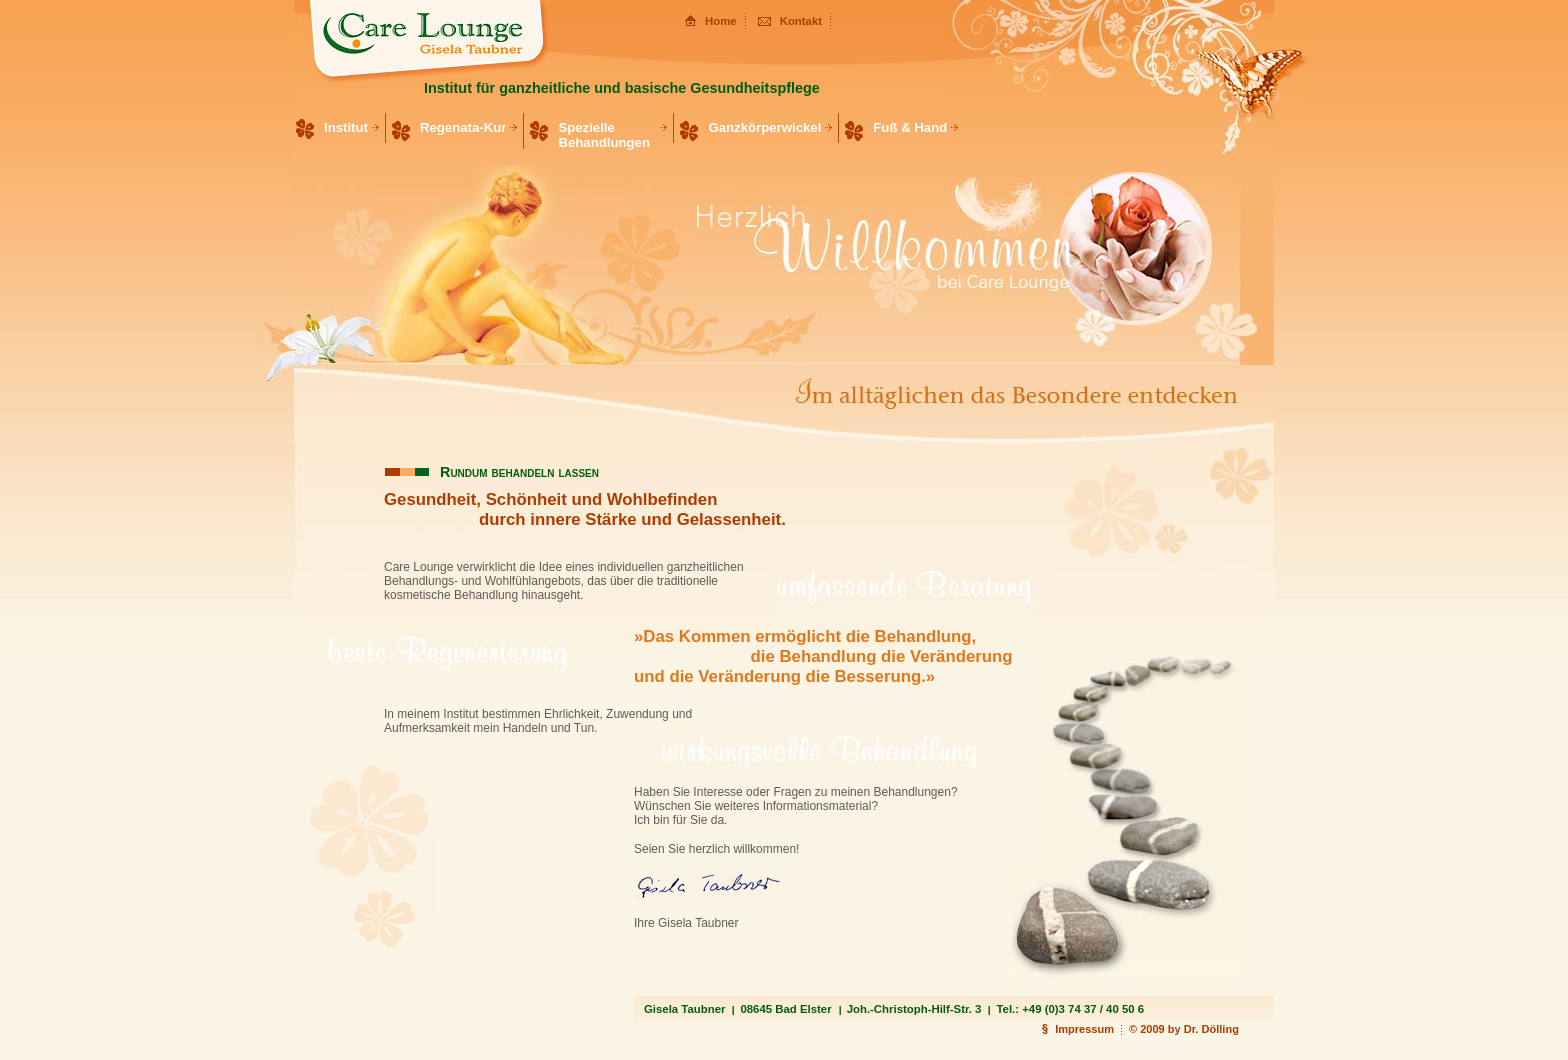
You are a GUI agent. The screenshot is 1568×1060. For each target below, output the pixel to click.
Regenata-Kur (463, 127)
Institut (346, 127)
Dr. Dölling (1211, 1029)
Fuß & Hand (910, 127)
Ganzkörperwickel (764, 127)
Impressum (1084, 1029)
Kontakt (801, 21)
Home (721, 21)
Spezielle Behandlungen (604, 135)
